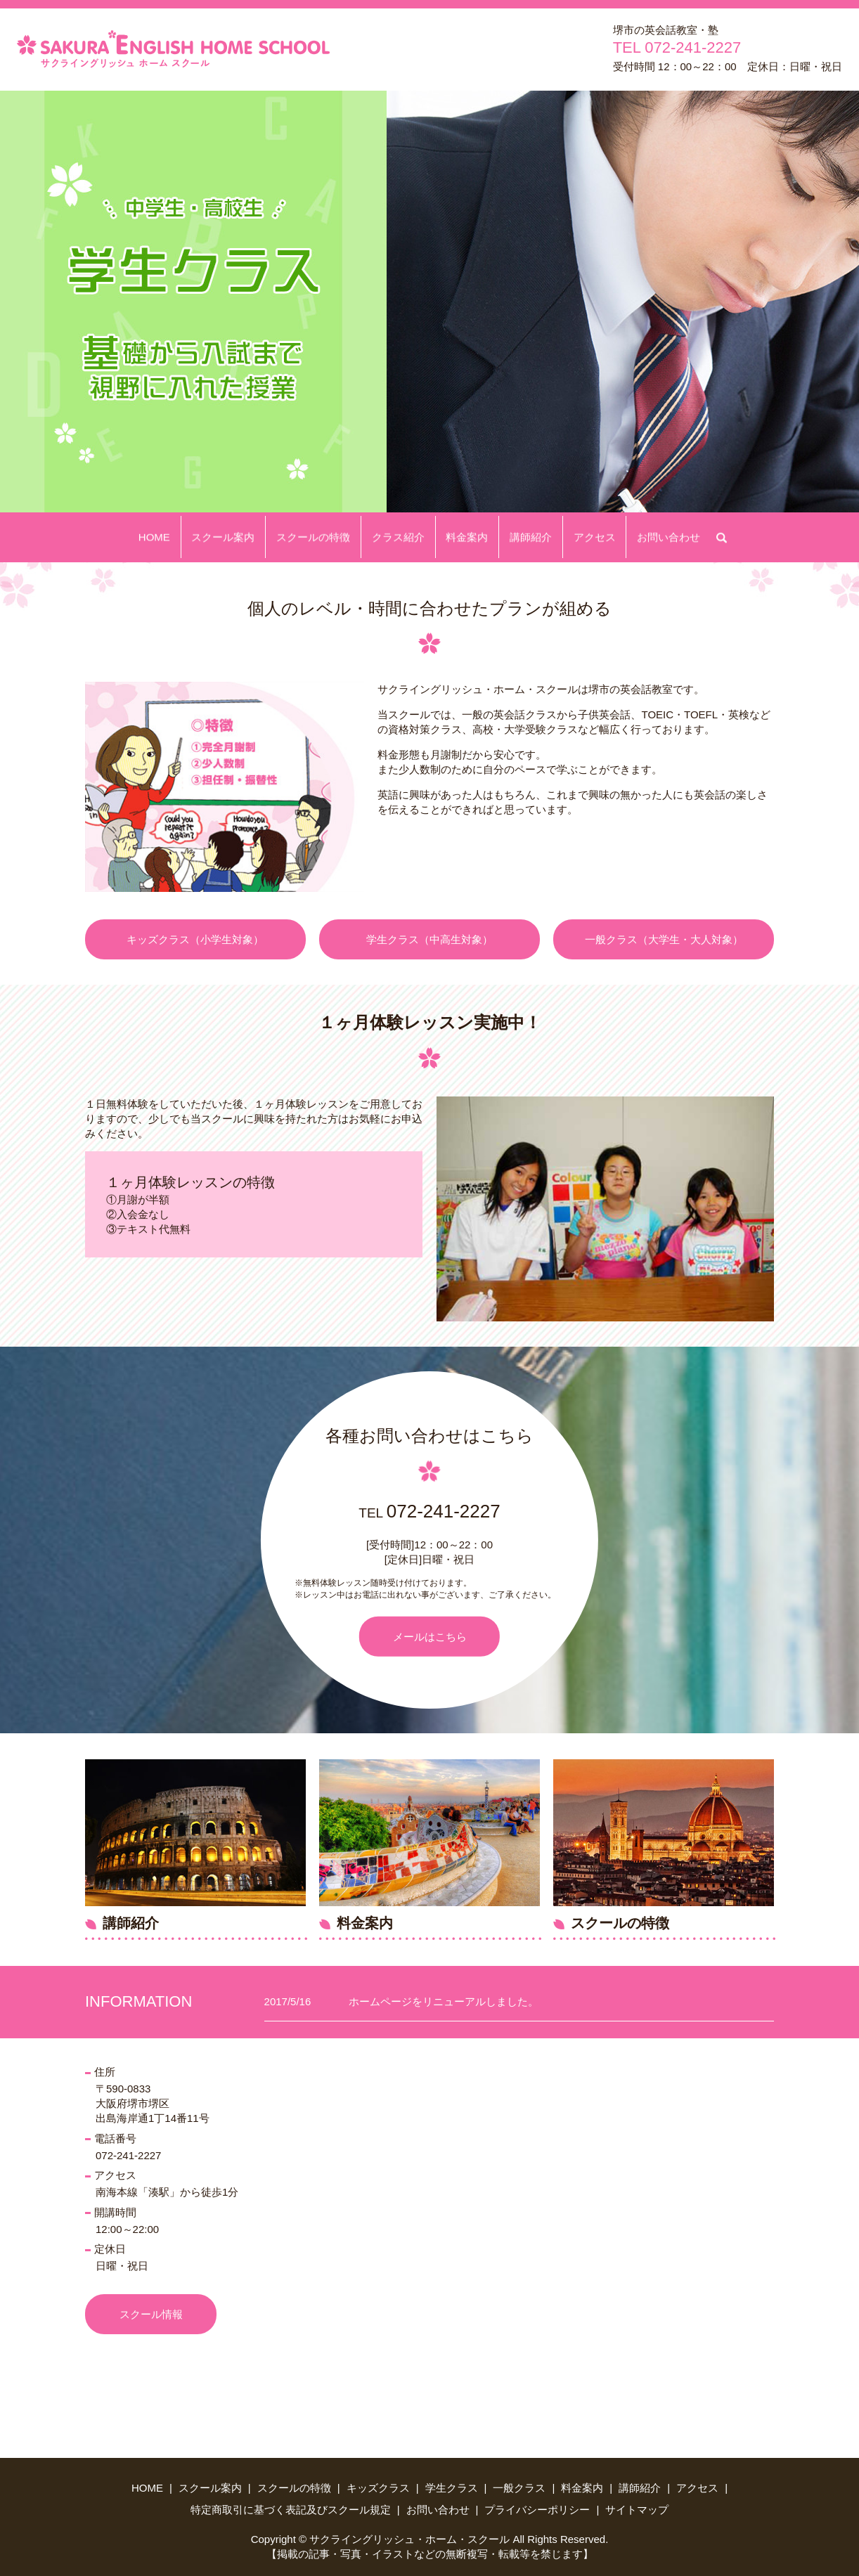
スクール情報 (151, 2314)
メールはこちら (430, 1636)
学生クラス (451, 2488)
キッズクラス (378, 2488)
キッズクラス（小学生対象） (195, 939)
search (704, 535)
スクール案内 (238, 537)
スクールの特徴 (322, 537)
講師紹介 (521, 537)
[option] (429, 301)
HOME (175, 537)
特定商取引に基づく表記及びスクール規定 (290, 2510)
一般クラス (519, 2488)
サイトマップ (637, 2510)
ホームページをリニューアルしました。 (443, 2001)
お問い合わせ (647, 537)
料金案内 (464, 537)
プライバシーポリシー (537, 2510)
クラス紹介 (401, 537)
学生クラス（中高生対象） (429, 939)
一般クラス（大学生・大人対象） (664, 939)
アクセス (579, 537)
